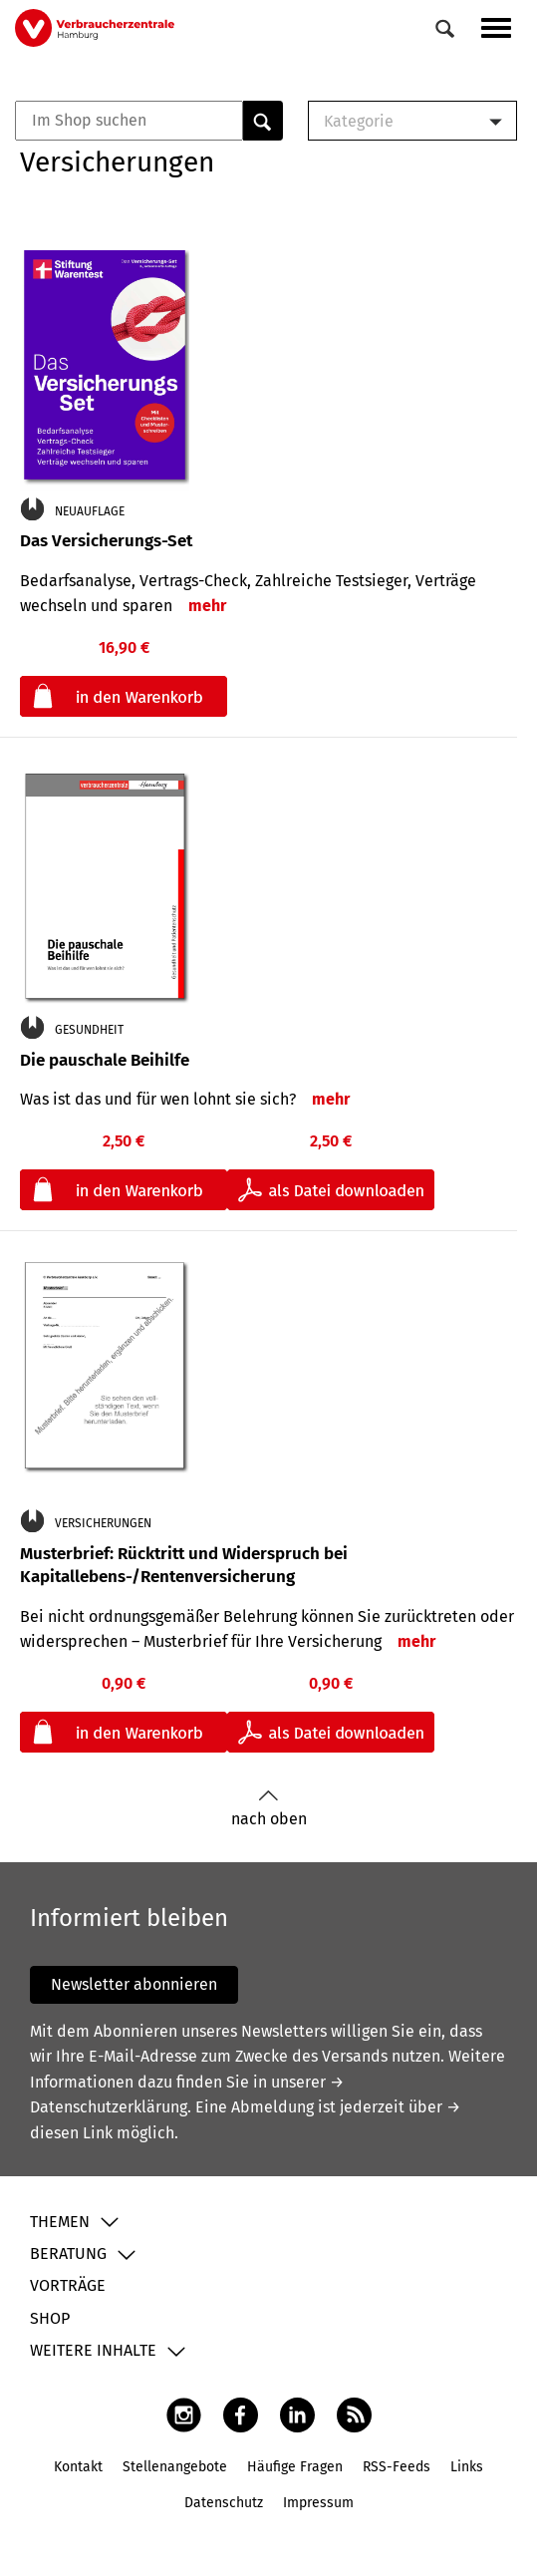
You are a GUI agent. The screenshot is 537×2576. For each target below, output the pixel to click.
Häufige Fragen (295, 2466)
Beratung (68, 2253)
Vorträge (68, 2285)
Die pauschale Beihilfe (104, 1060)
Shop (50, 2318)
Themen (60, 2221)
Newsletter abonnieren (134, 1984)
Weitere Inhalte (93, 2350)
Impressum (318, 2502)
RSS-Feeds (396, 2466)
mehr (207, 605)
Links (466, 2466)
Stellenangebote (175, 2466)
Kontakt (78, 2466)
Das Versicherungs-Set (106, 540)
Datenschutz (223, 2502)
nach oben (269, 1808)
